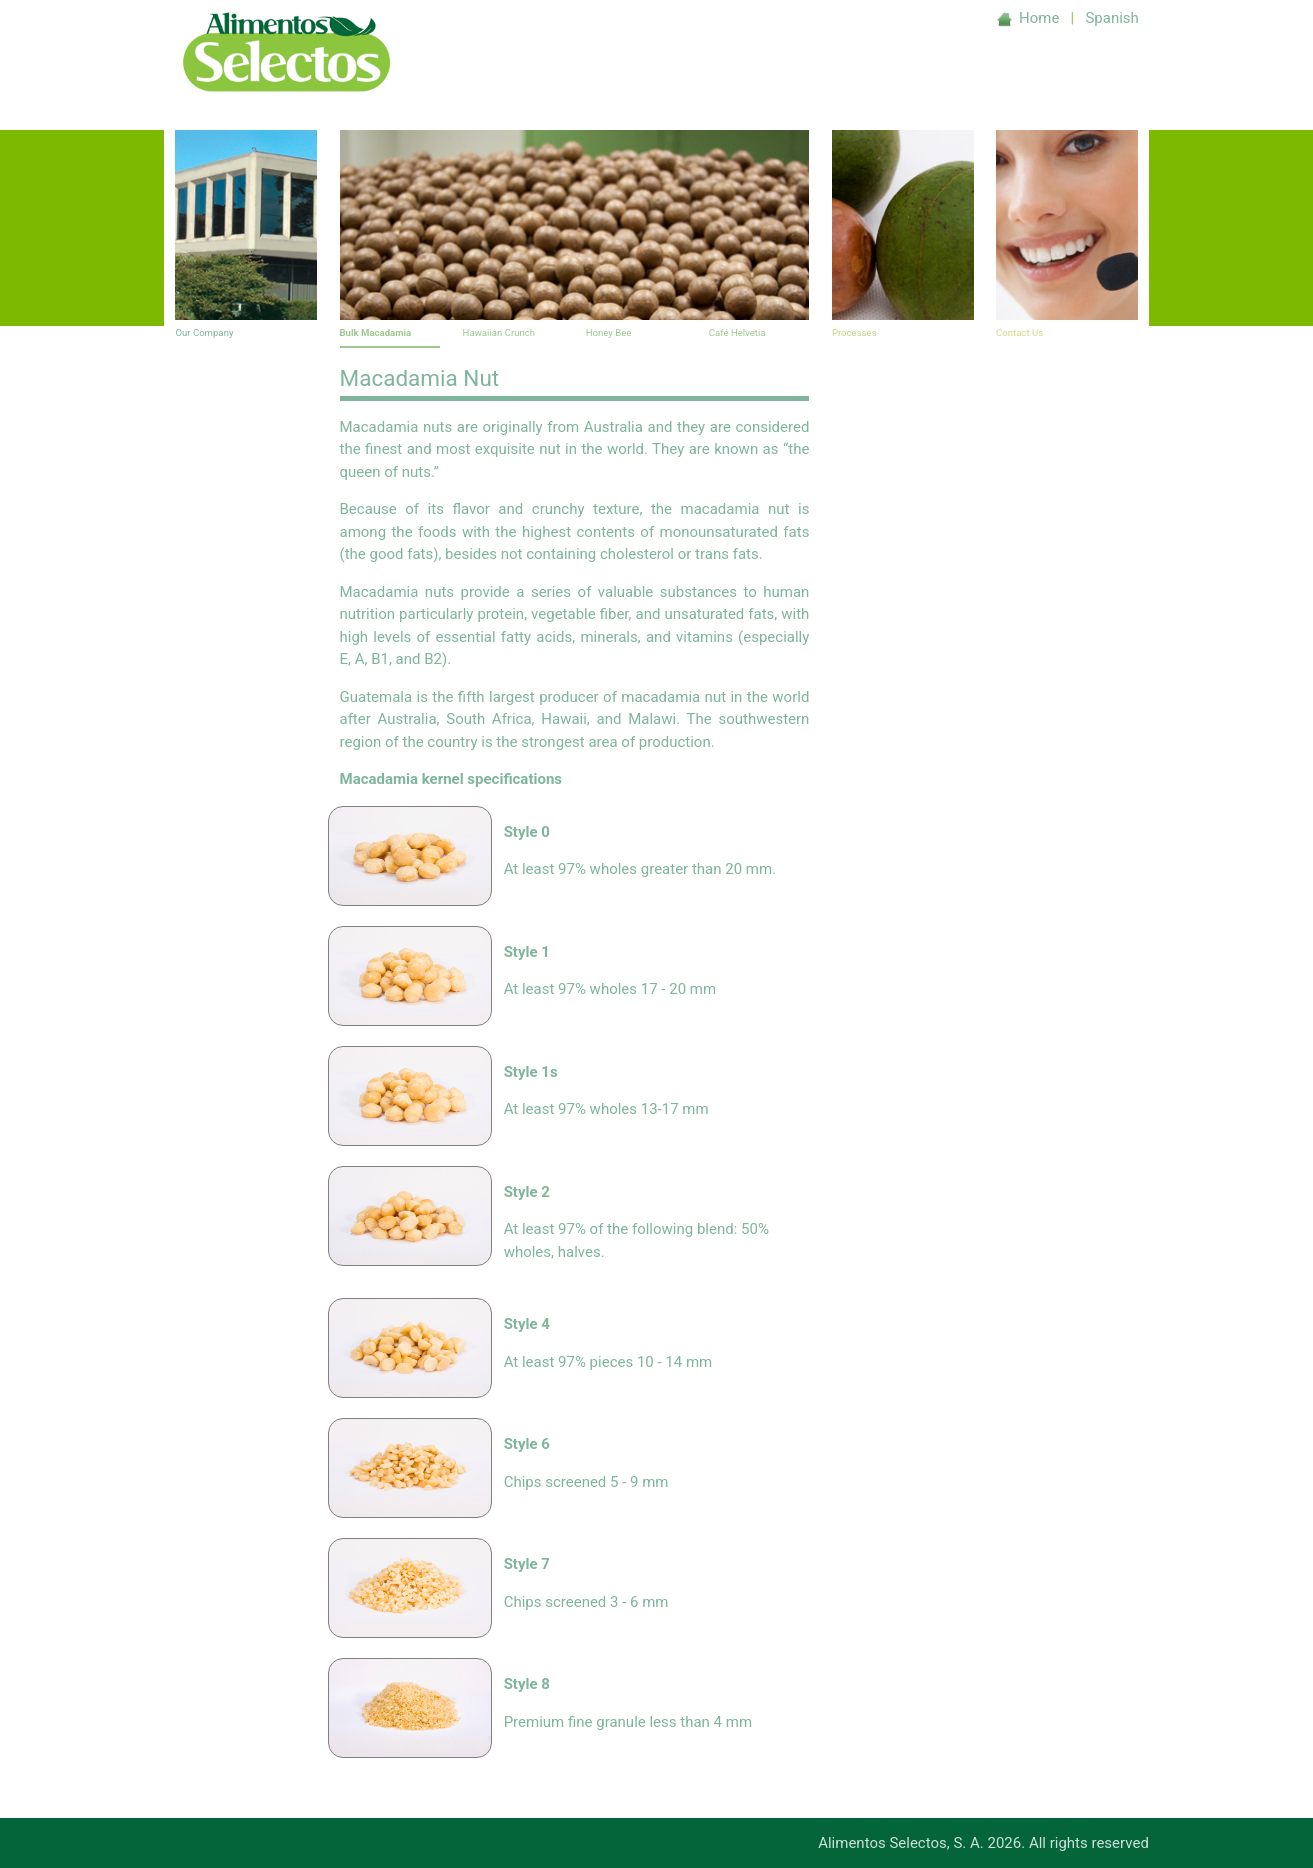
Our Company (204, 332)
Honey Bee (609, 332)
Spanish (1111, 18)
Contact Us (1019, 332)
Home (1030, 18)
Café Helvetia (737, 332)
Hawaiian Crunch (499, 332)
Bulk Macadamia (376, 332)
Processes (854, 332)
